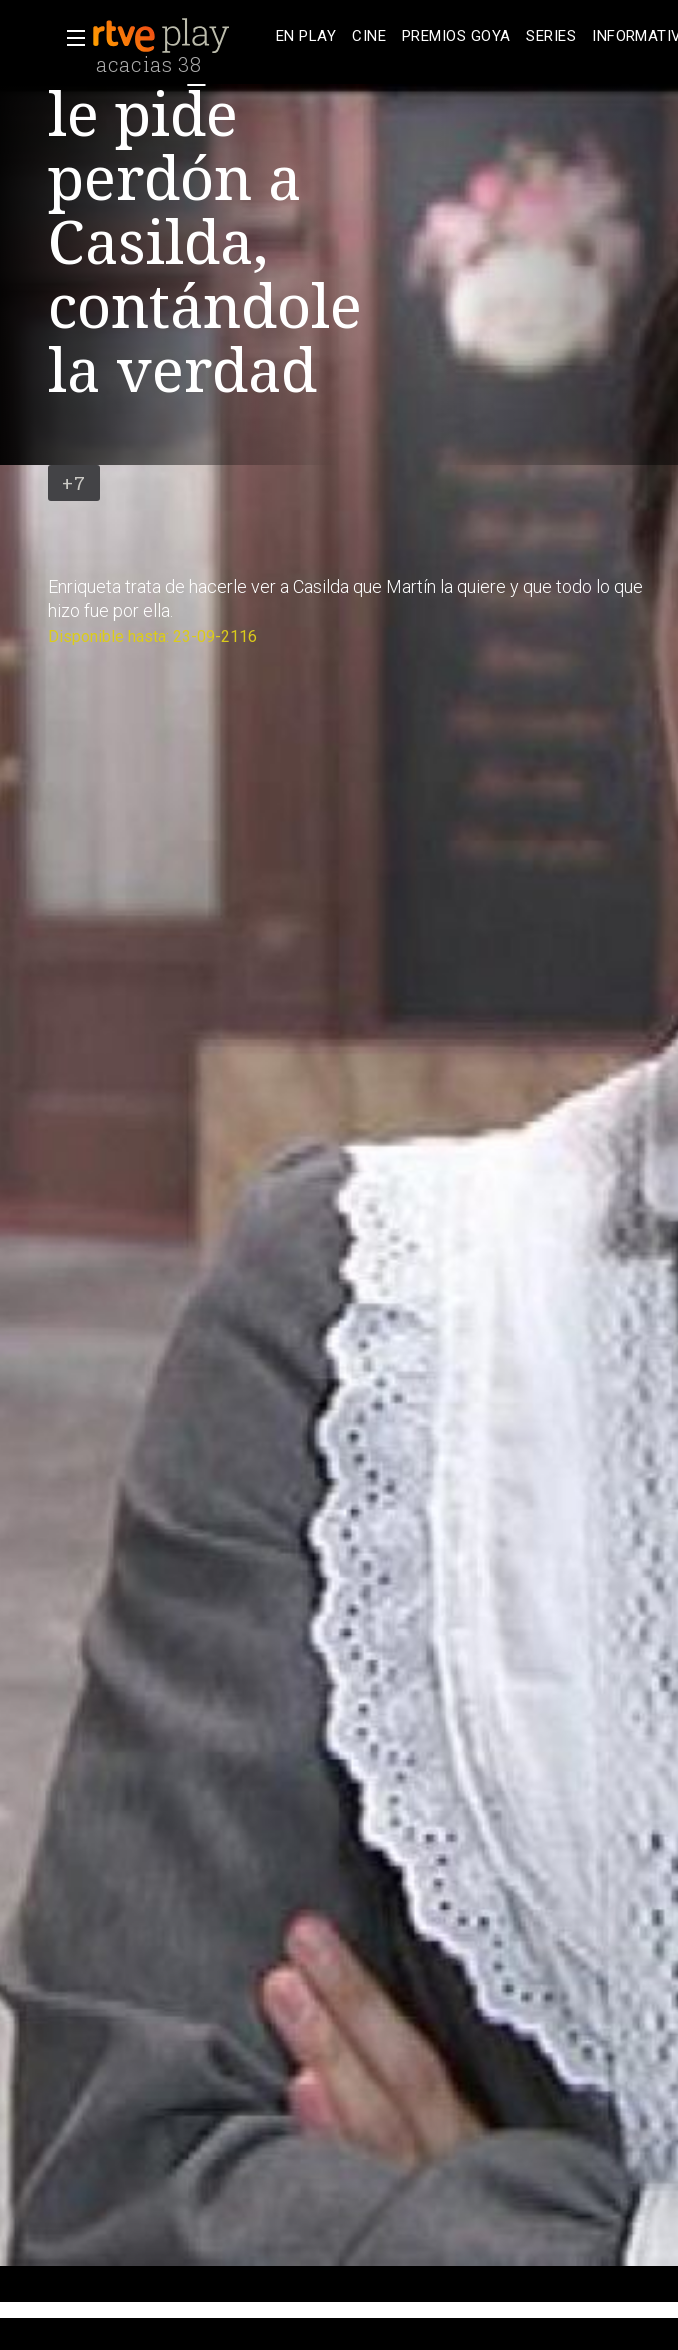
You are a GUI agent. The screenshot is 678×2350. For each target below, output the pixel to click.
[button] (70, 38)
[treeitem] (306, 36)
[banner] (180, 36)
